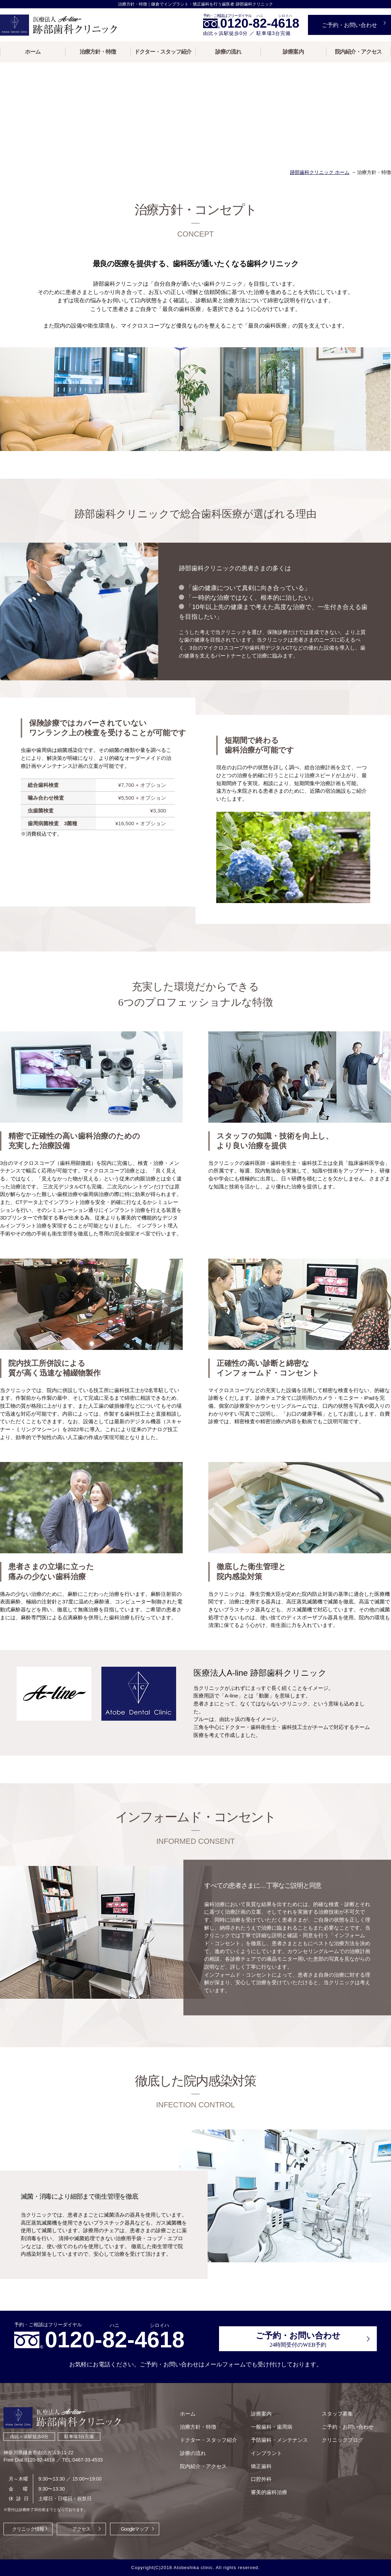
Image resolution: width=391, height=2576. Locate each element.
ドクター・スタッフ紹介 (162, 52)
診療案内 (293, 52)
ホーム (32, 52)
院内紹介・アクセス (358, 52)
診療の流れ (228, 52)
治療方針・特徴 (98, 52)
